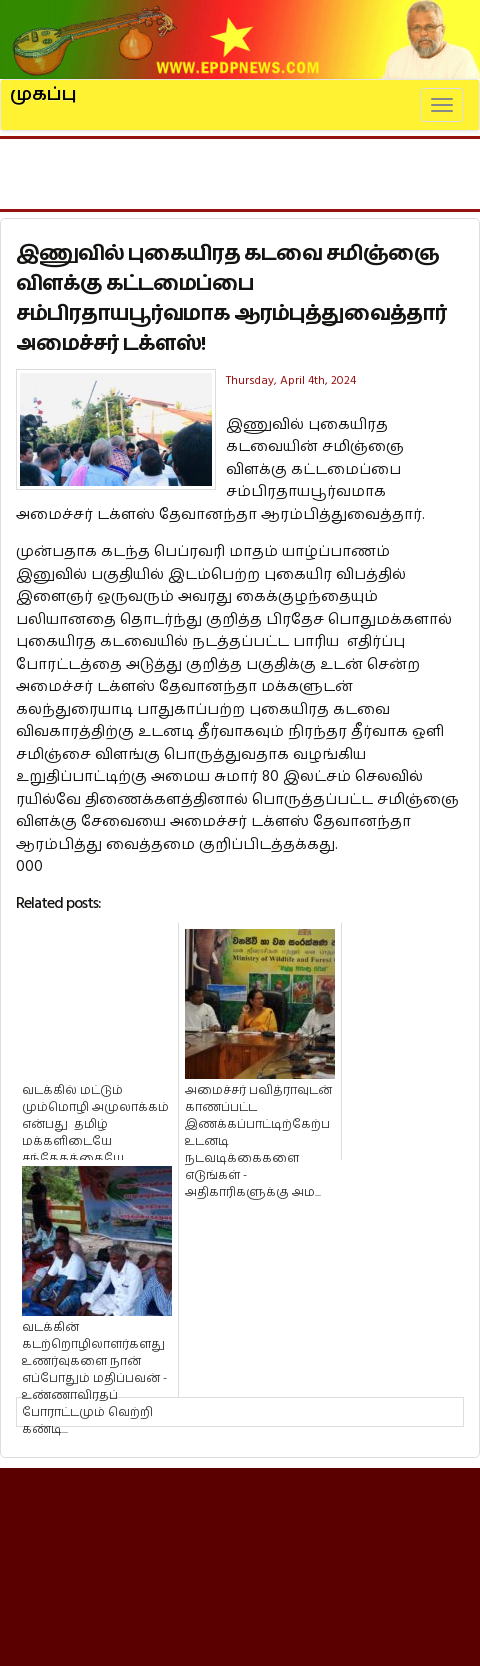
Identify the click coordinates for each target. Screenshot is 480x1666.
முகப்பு (43, 86)
